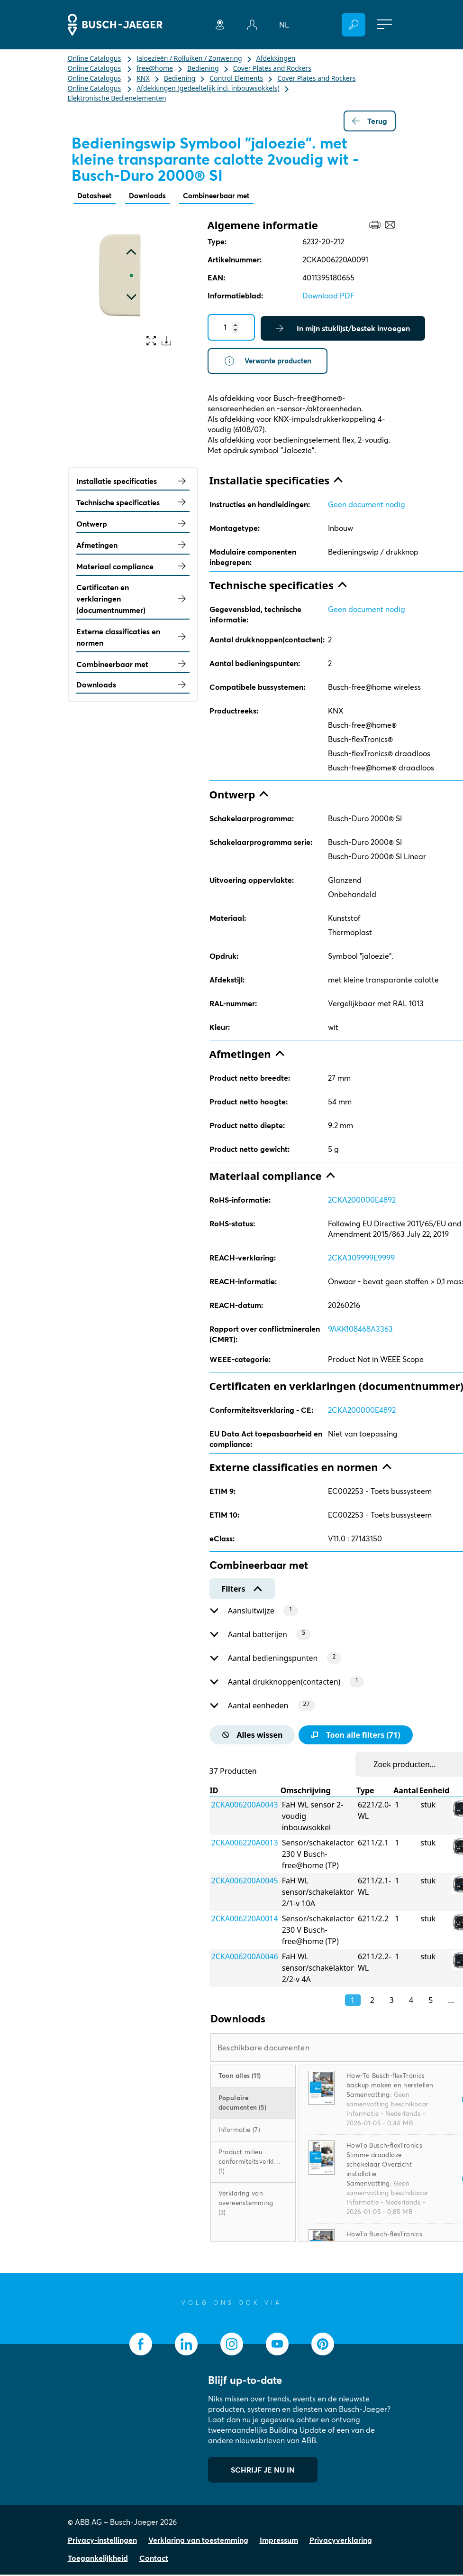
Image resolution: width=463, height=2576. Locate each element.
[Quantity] (231, 328)
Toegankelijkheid (98, 2559)
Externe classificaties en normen (133, 638)
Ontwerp (133, 525)
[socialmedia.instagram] (231, 2345)
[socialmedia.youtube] (277, 2345)
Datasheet (95, 196)
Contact (153, 2559)
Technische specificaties (133, 504)
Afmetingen (133, 546)
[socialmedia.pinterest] (322, 2345)
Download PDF (328, 296)
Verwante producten (270, 362)
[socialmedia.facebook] (140, 2345)
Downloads (151, 196)
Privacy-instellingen (102, 2541)
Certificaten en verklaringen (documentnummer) (133, 600)
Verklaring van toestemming (198, 2541)
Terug (369, 121)
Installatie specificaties (133, 482)
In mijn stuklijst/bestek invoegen (343, 328)
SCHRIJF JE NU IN (263, 2471)
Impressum (279, 2541)
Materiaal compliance (133, 567)
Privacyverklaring (340, 2541)
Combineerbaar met (224, 196)
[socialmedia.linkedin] (186, 2345)
